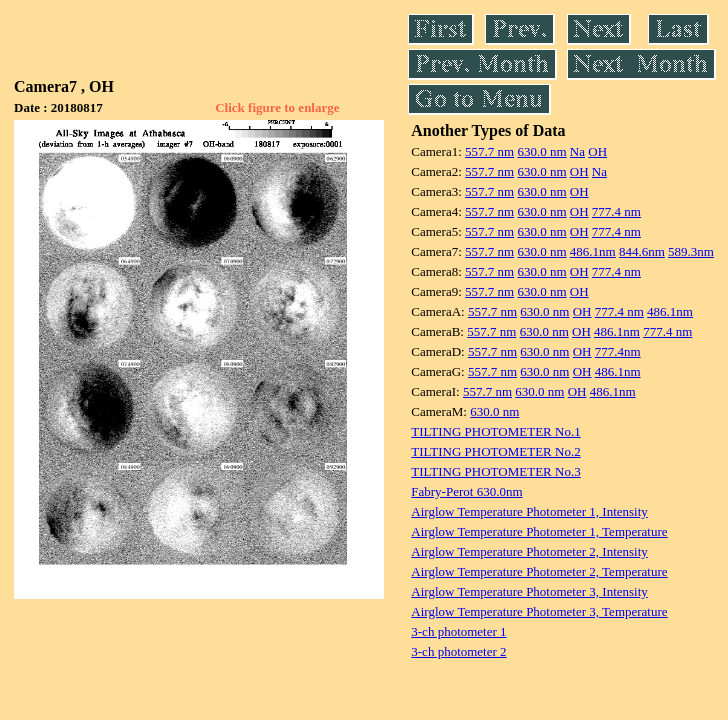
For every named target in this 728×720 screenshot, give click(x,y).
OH (597, 151)
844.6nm (642, 251)
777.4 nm (616, 211)
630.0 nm (541, 151)
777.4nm (618, 351)
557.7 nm (489, 151)
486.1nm (593, 251)
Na (577, 151)
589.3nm (691, 251)
